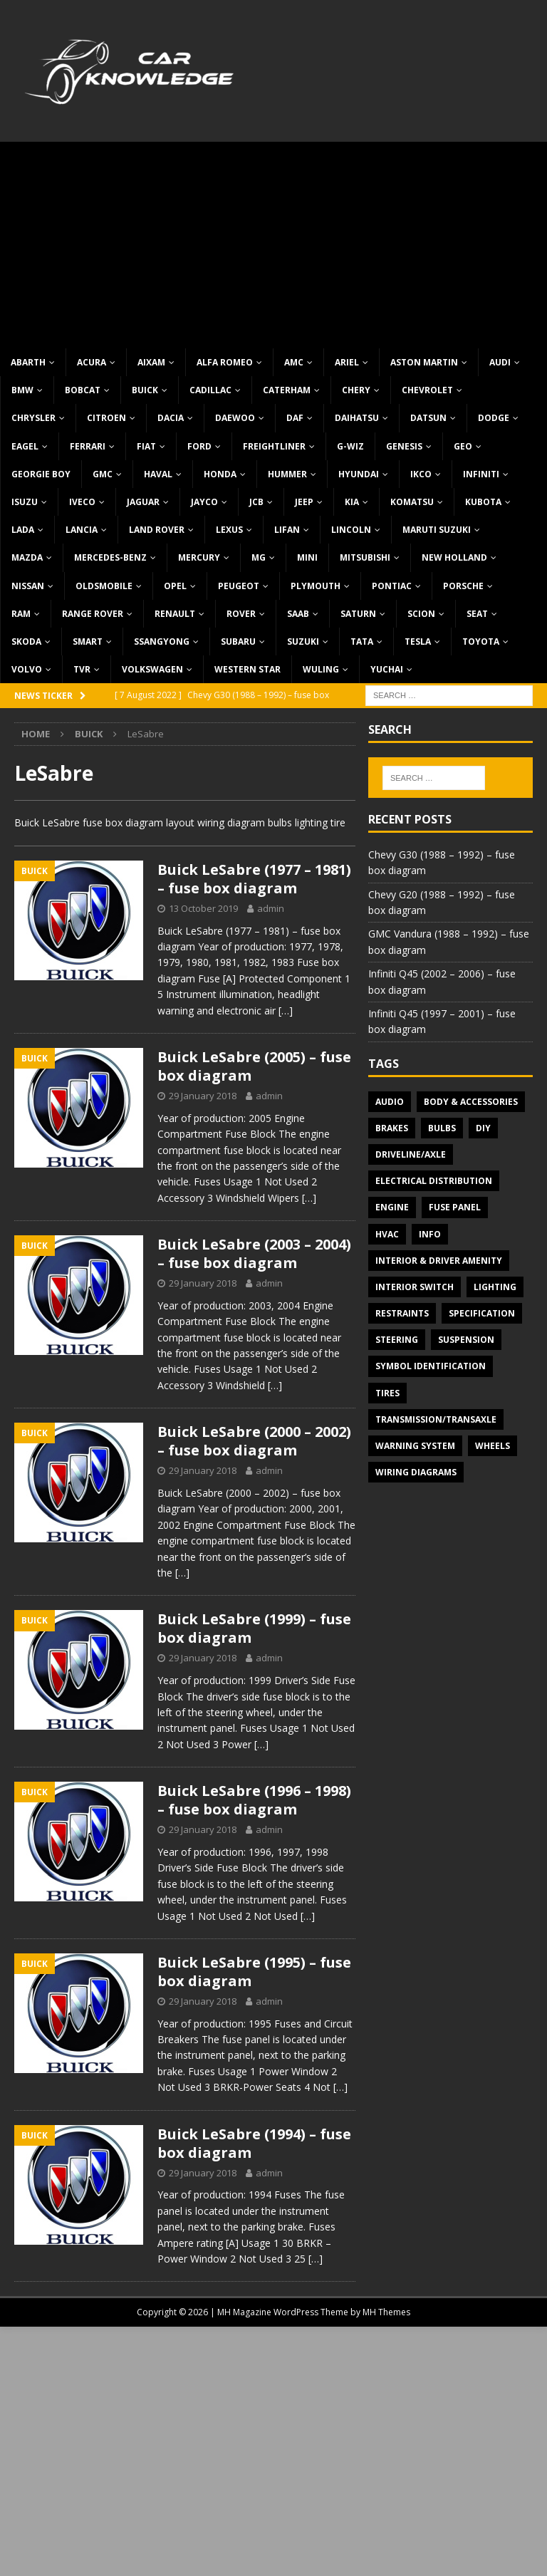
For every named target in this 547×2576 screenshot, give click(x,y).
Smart (88, 641)
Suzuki (303, 641)
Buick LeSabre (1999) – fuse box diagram (254, 1628)
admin (270, 908)
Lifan (287, 530)
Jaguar (143, 502)
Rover (241, 614)
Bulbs (442, 1128)
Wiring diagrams (416, 1472)
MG (258, 557)
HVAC (387, 1234)
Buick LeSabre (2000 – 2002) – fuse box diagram (254, 1441)
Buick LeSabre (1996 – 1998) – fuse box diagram (254, 1800)
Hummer (287, 474)
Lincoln (351, 530)
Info (430, 1234)
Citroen (106, 418)
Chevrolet (427, 390)
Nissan (27, 586)
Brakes (391, 1128)
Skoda (26, 641)
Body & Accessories (471, 1102)
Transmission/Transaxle (435, 1419)
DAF (294, 418)
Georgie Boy (41, 474)
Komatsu (412, 502)
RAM (21, 614)
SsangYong (161, 641)
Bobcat (82, 390)
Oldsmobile (103, 586)
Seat (477, 614)
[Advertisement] (273, 241)
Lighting (495, 1287)
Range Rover (92, 614)
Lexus (229, 530)
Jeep (304, 502)
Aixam (151, 362)
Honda (220, 474)
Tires (387, 1393)
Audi (500, 362)
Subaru (238, 641)
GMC (103, 474)
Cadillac (210, 390)
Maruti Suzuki (436, 530)
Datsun (428, 418)
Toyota (480, 641)
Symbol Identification (430, 1366)
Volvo (26, 669)
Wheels (492, 1446)
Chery (356, 390)
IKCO (421, 474)
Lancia (82, 530)
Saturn (358, 614)
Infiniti (481, 474)
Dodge (493, 418)
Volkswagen (152, 669)
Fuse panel (455, 1207)
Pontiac (392, 586)
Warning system (415, 1446)
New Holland (454, 557)
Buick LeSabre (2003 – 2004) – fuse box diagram (254, 1253)
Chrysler (33, 418)
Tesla (418, 641)
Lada (22, 530)
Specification (482, 1313)
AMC (293, 362)
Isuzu (24, 502)
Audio (389, 1102)
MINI (307, 557)
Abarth (28, 362)
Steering (396, 1340)
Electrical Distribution (433, 1181)
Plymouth (315, 586)
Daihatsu (357, 418)
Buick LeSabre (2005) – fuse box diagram (254, 1066)
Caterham (287, 390)
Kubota (483, 502)
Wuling (321, 669)
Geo (463, 446)
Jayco (204, 502)
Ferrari (87, 446)
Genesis (404, 446)
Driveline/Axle (410, 1154)
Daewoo (235, 418)
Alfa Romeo (225, 362)
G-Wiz (350, 446)
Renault (175, 614)
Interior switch (414, 1287)
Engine (392, 1207)
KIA (352, 502)
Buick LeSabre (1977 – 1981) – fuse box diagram (254, 879)
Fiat (146, 446)
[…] (285, 1010)
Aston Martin (424, 362)
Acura (91, 362)
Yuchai (386, 669)
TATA (361, 641)
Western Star (247, 669)
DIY (483, 1128)
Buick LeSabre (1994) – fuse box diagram (254, 2143)
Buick (145, 390)
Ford (199, 446)
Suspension (466, 1340)
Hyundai (358, 474)
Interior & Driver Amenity (438, 1261)
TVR (81, 669)
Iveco (82, 502)
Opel (175, 586)
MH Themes (386, 2312)
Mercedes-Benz (110, 557)
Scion (421, 614)
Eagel (24, 446)
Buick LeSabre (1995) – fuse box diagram (254, 1971)
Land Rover (156, 530)
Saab (298, 614)
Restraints (402, 1313)
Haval (158, 474)
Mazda (27, 557)
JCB (256, 502)
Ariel (347, 362)
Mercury (199, 557)
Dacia (170, 418)
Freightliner (274, 446)
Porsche (463, 586)
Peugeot (238, 586)
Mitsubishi (365, 557)
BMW (22, 390)
